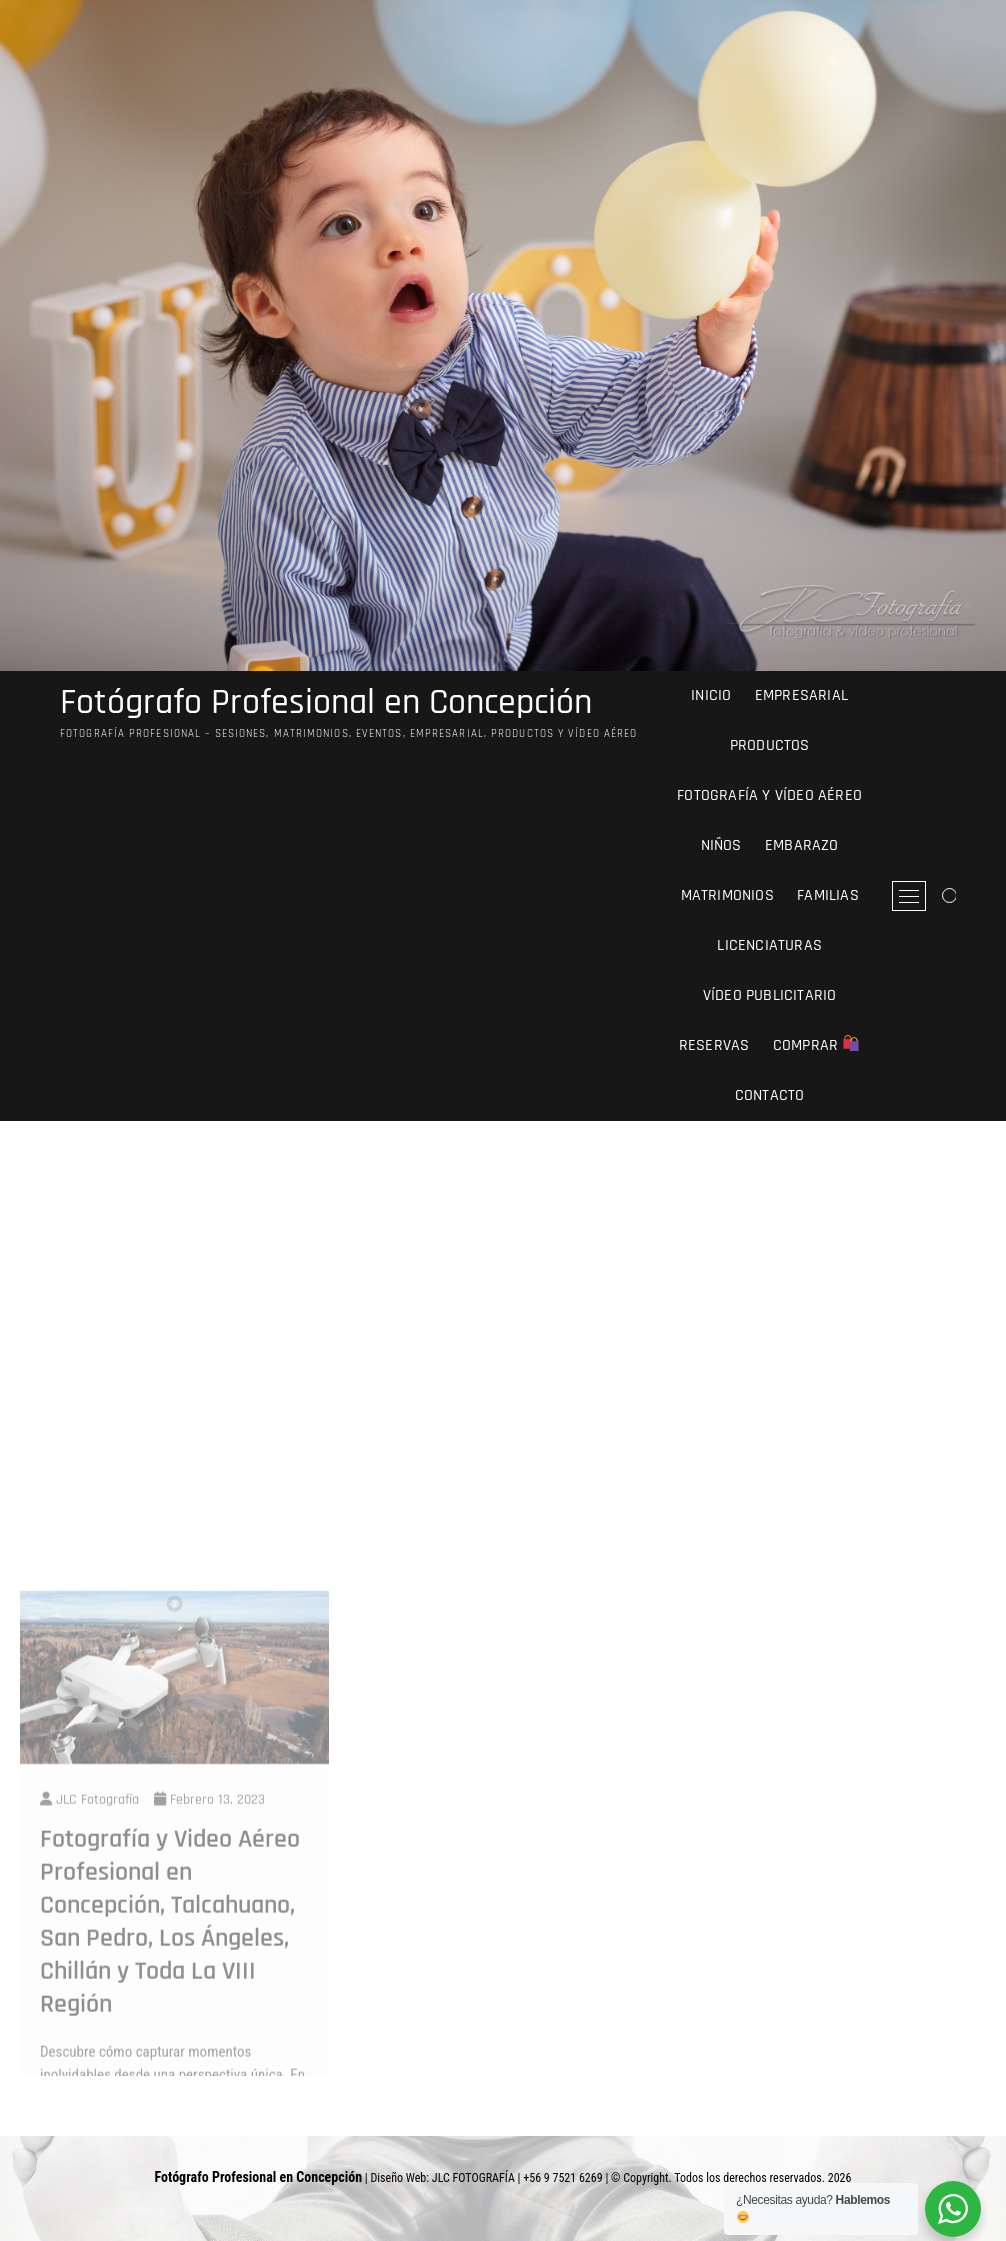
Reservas (714, 1045)
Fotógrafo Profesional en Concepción (326, 703)
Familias (828, 895)
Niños (721, 845)
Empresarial (801, 695)
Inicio (711, 695)
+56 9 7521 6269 (562, 2178)
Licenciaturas (769, 945)
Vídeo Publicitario (770, 995)
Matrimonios (727, 895)
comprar (816, 1045)
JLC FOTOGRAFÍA (473, 2178)
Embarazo (802, 845)
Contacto (770, 1095)
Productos (770, 745)
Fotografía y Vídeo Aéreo (769, 795)
